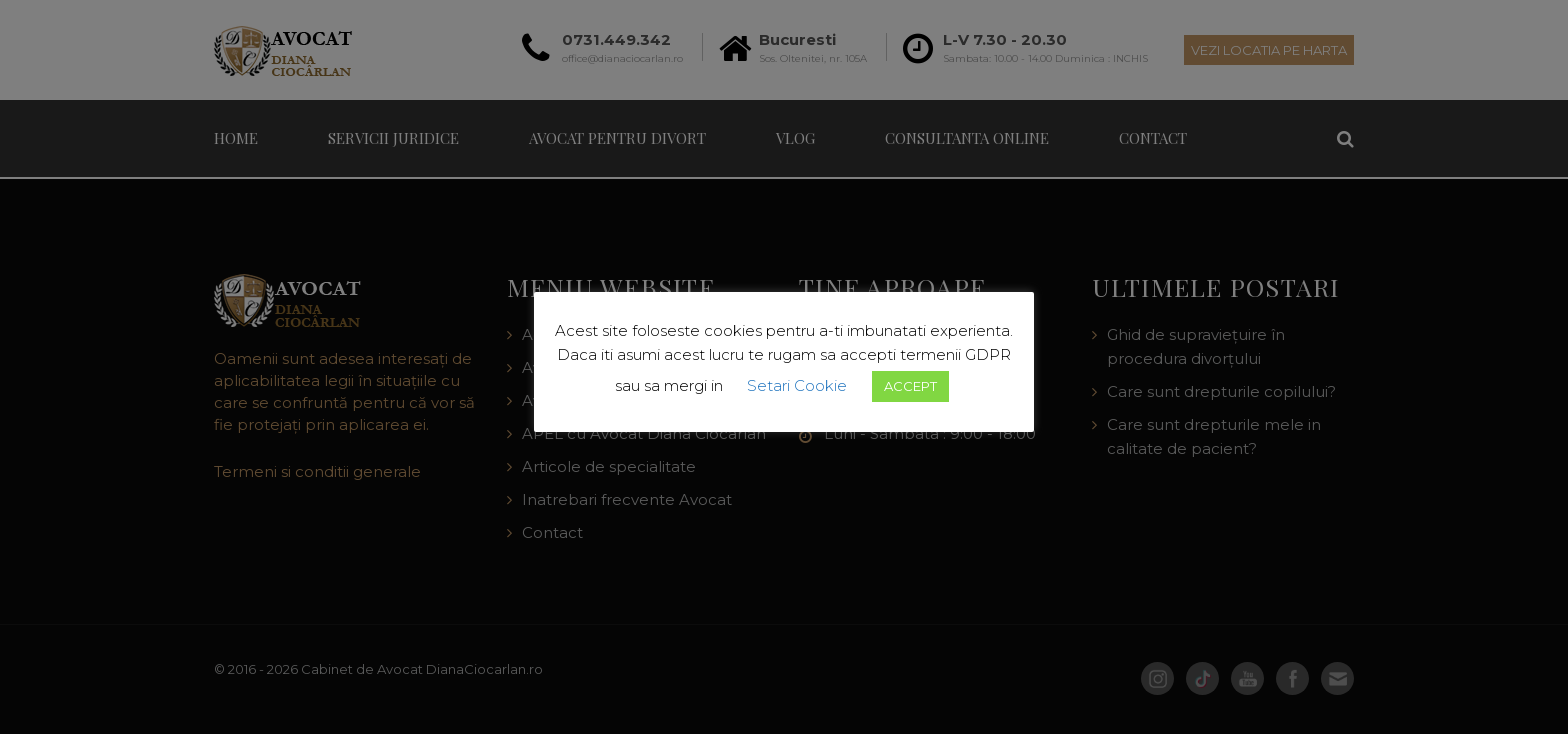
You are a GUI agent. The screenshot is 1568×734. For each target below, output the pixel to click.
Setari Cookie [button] (797, 385)
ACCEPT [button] (910, 386)
